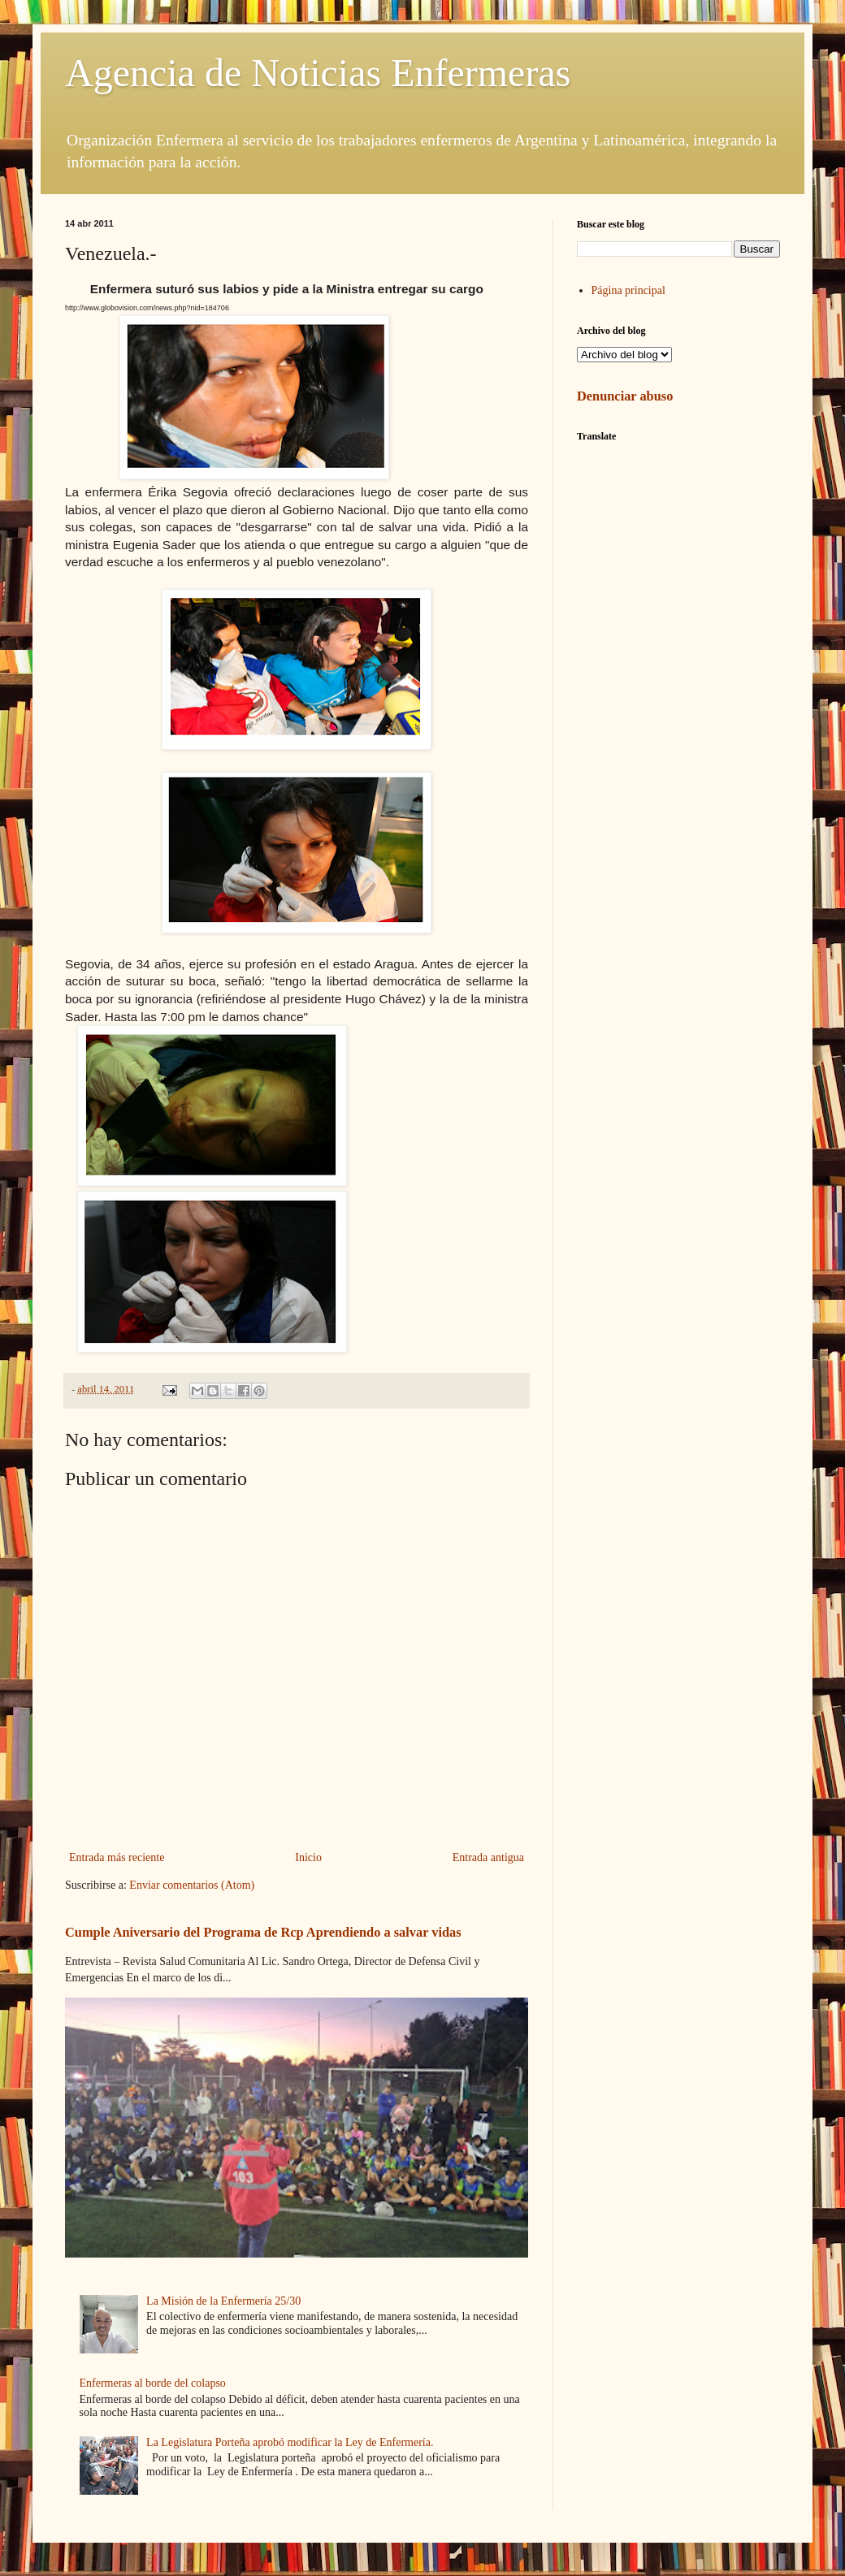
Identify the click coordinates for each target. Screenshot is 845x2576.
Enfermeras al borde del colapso (153, 2383)
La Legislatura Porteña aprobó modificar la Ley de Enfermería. (289, 2442)
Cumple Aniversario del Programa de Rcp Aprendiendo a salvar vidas (263, 1932)
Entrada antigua (488, 1857)
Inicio (308, 1857)
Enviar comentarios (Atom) (191, 1885)
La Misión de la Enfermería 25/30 (223, 2301)
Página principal (628, 290)
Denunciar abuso (625, 396)
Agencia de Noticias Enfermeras (317, 72)
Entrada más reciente (116, 1857)
